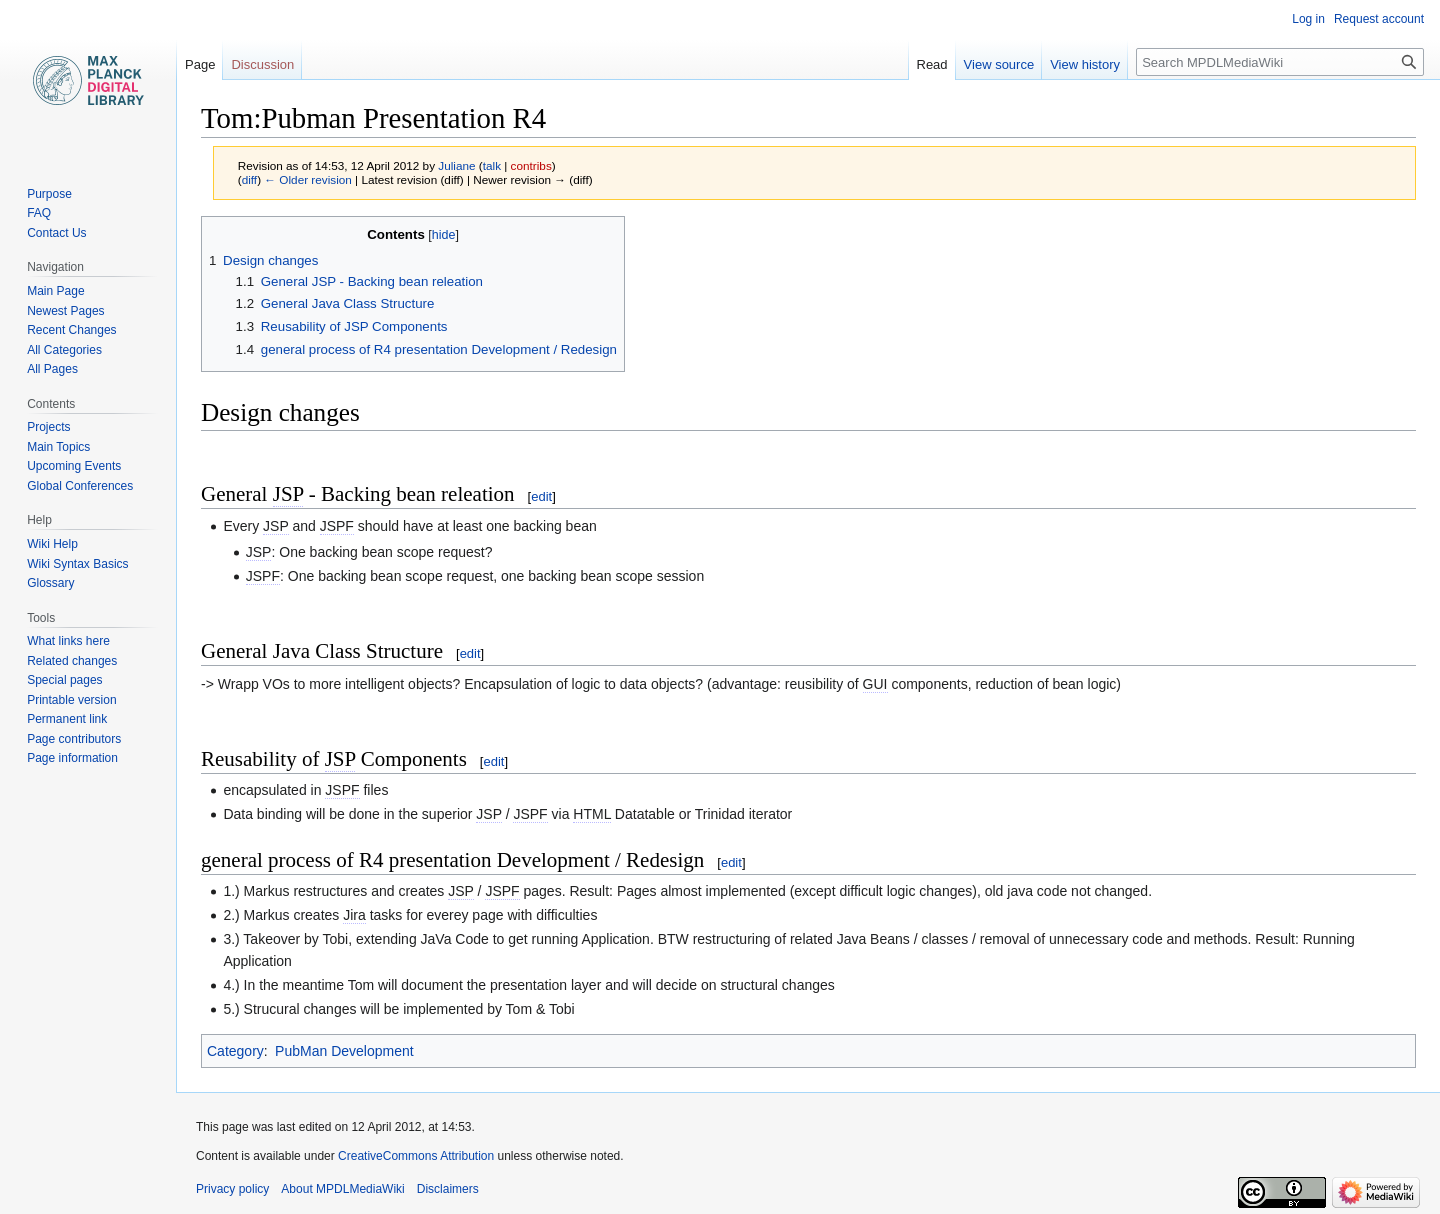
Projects (48, 427)
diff (249, 179)
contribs (531, 165)
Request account (1379, 19)
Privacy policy (232, 1189)
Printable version (71, 700)
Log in (1308, 19)
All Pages (52, 369)
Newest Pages (65, 311)
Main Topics (58, 447)
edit (541, 496)
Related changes (72, 661)
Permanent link (67, 719)
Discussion (262, 64)
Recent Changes (71, 330)
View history (1085, 64)
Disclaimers (448, 1189)
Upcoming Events (74, 466)
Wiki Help (52, 544)
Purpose (49, 194)
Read (932, 64)
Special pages (64, 680)
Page (200, 64)
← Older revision (308, 179)
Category (235, 1051)
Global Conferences (80, 486)
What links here (68, 641)
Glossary (50, 583)
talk (492, 165)
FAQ (39, 213)
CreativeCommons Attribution (416, 1156)
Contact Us (56, 233)
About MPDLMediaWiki (342, 1189)
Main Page (55, 291)
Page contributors (74, 739)
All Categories (64, 350)
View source (999, 64)
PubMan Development (344, 1051)
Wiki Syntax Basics (77, 564)
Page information (72, 758)
